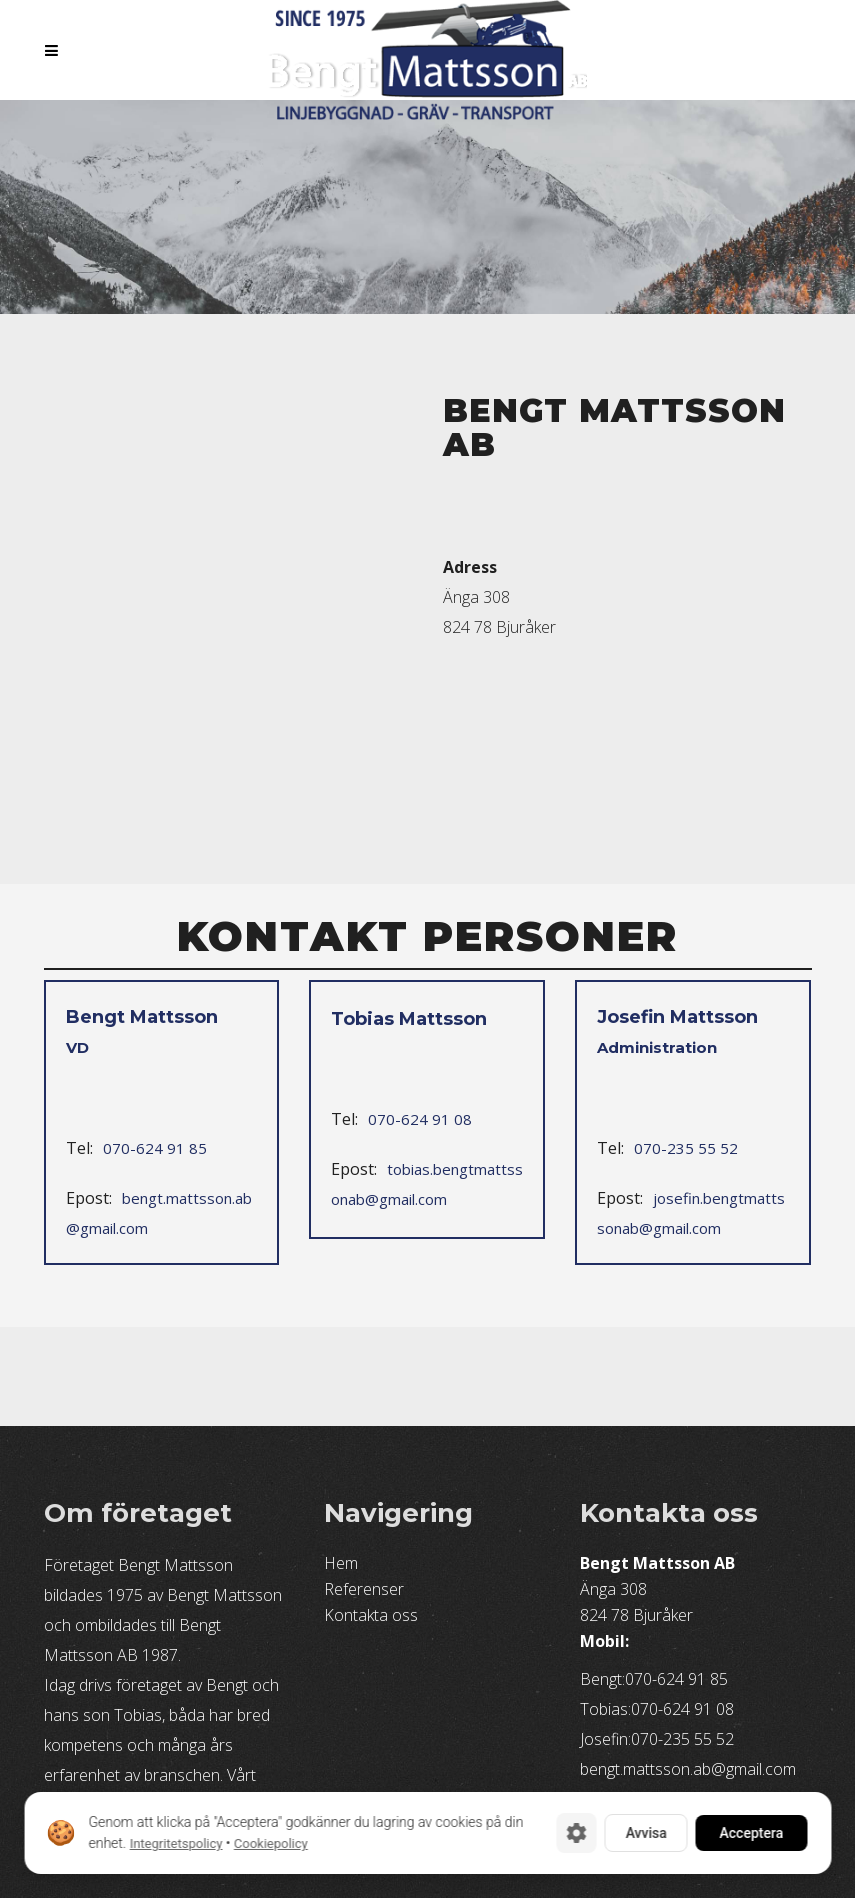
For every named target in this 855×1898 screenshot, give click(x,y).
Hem (341, 1563)
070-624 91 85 (155, 1148)
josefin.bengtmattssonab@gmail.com (691, 1213)
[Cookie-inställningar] (576, 1833)
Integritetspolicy (175, 1843)
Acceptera (751, 1833)
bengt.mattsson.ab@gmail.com (159, 1213)
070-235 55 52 (686, 1148)
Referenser (364, 1589)
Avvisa (645, 1833)
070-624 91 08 (420, 1119)
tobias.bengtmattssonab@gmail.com (427, 1184)
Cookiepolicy (270, 1843)
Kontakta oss (371, 1615)
